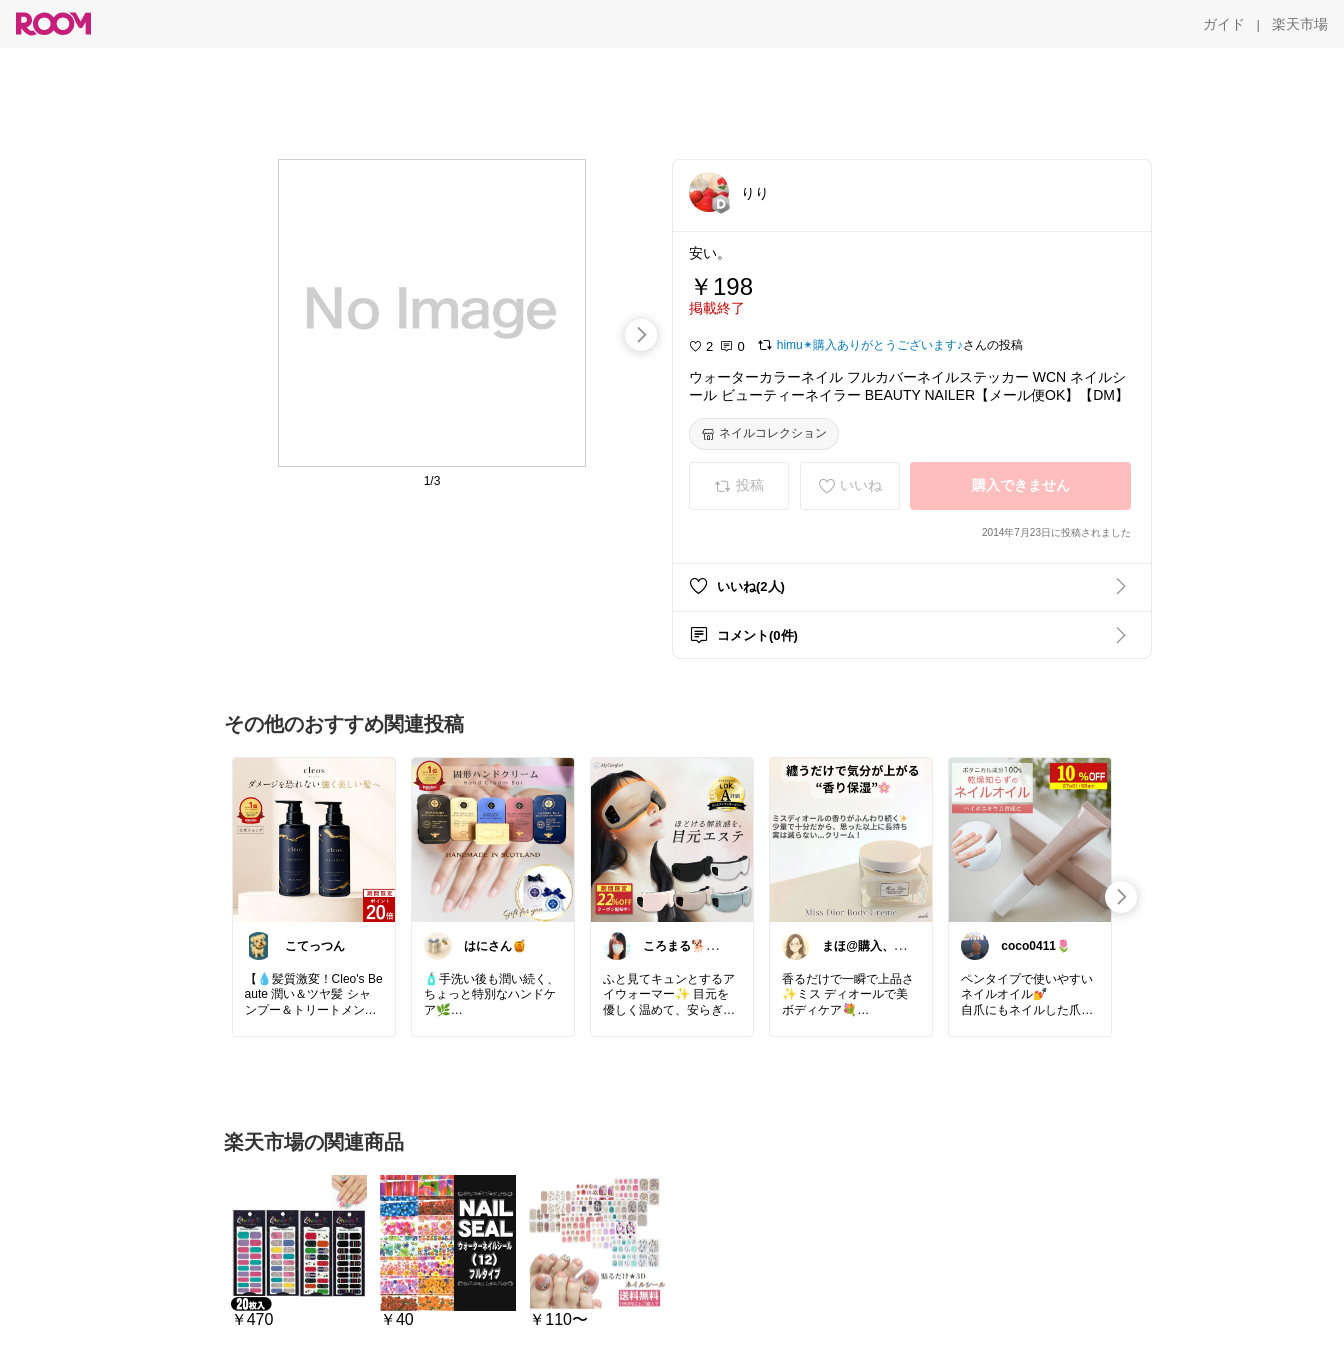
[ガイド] (1224, 24)
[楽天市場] (1300, 24)
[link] (314, 839)
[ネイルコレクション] (764, 434)
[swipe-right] (641, 335)
